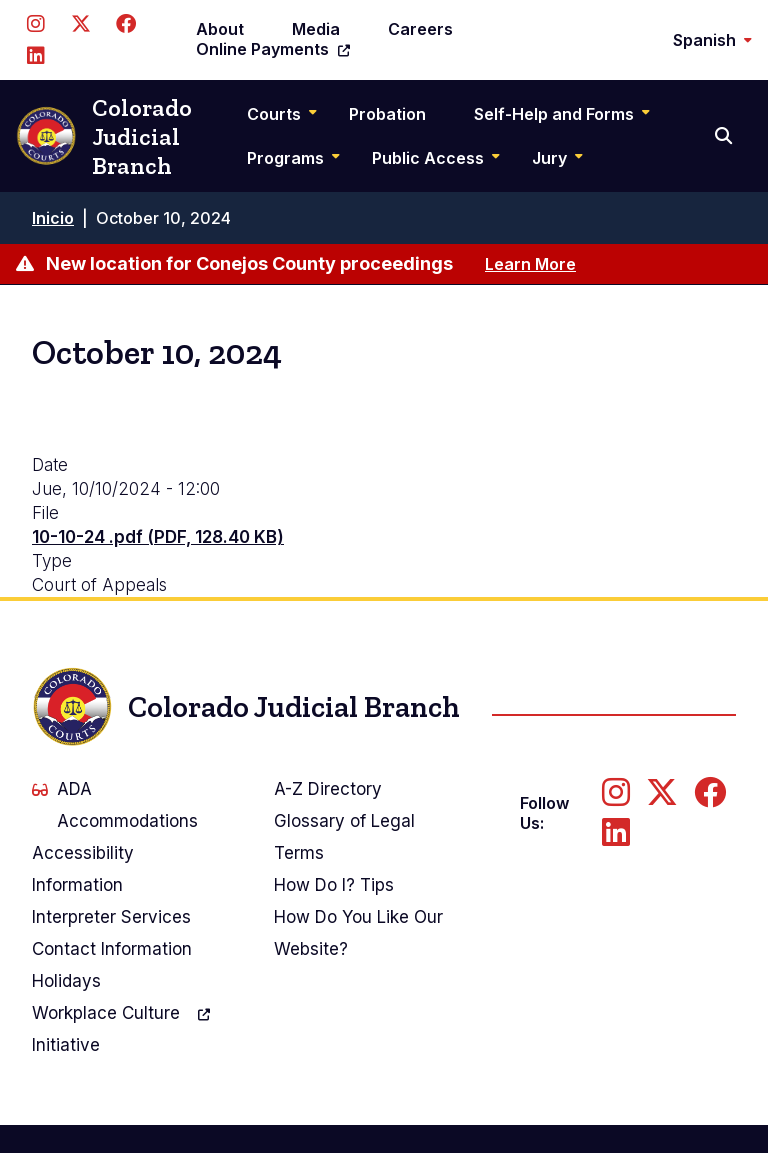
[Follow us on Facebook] (125, 24)
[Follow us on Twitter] (80, 24)
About (220, 29)
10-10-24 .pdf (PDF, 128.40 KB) (158, 537)
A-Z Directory (328, 789)
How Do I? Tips (334, 885)
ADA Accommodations (115, 805)
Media (316, 29)
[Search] (725, 136)
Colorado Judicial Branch (104, 136)
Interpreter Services (111, 917)
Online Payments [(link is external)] (273, 49)
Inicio (53, 218)
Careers (420, 29)
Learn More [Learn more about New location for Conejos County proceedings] (530, 264)
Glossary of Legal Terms (344, 837)
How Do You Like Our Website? (358, 933)
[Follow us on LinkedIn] (35, 56)
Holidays (66, 981)
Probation (387, 114)
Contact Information (112, 949)
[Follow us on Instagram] (35, 24)
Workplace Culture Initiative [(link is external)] (121, 1027)
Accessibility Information (83, 869)
